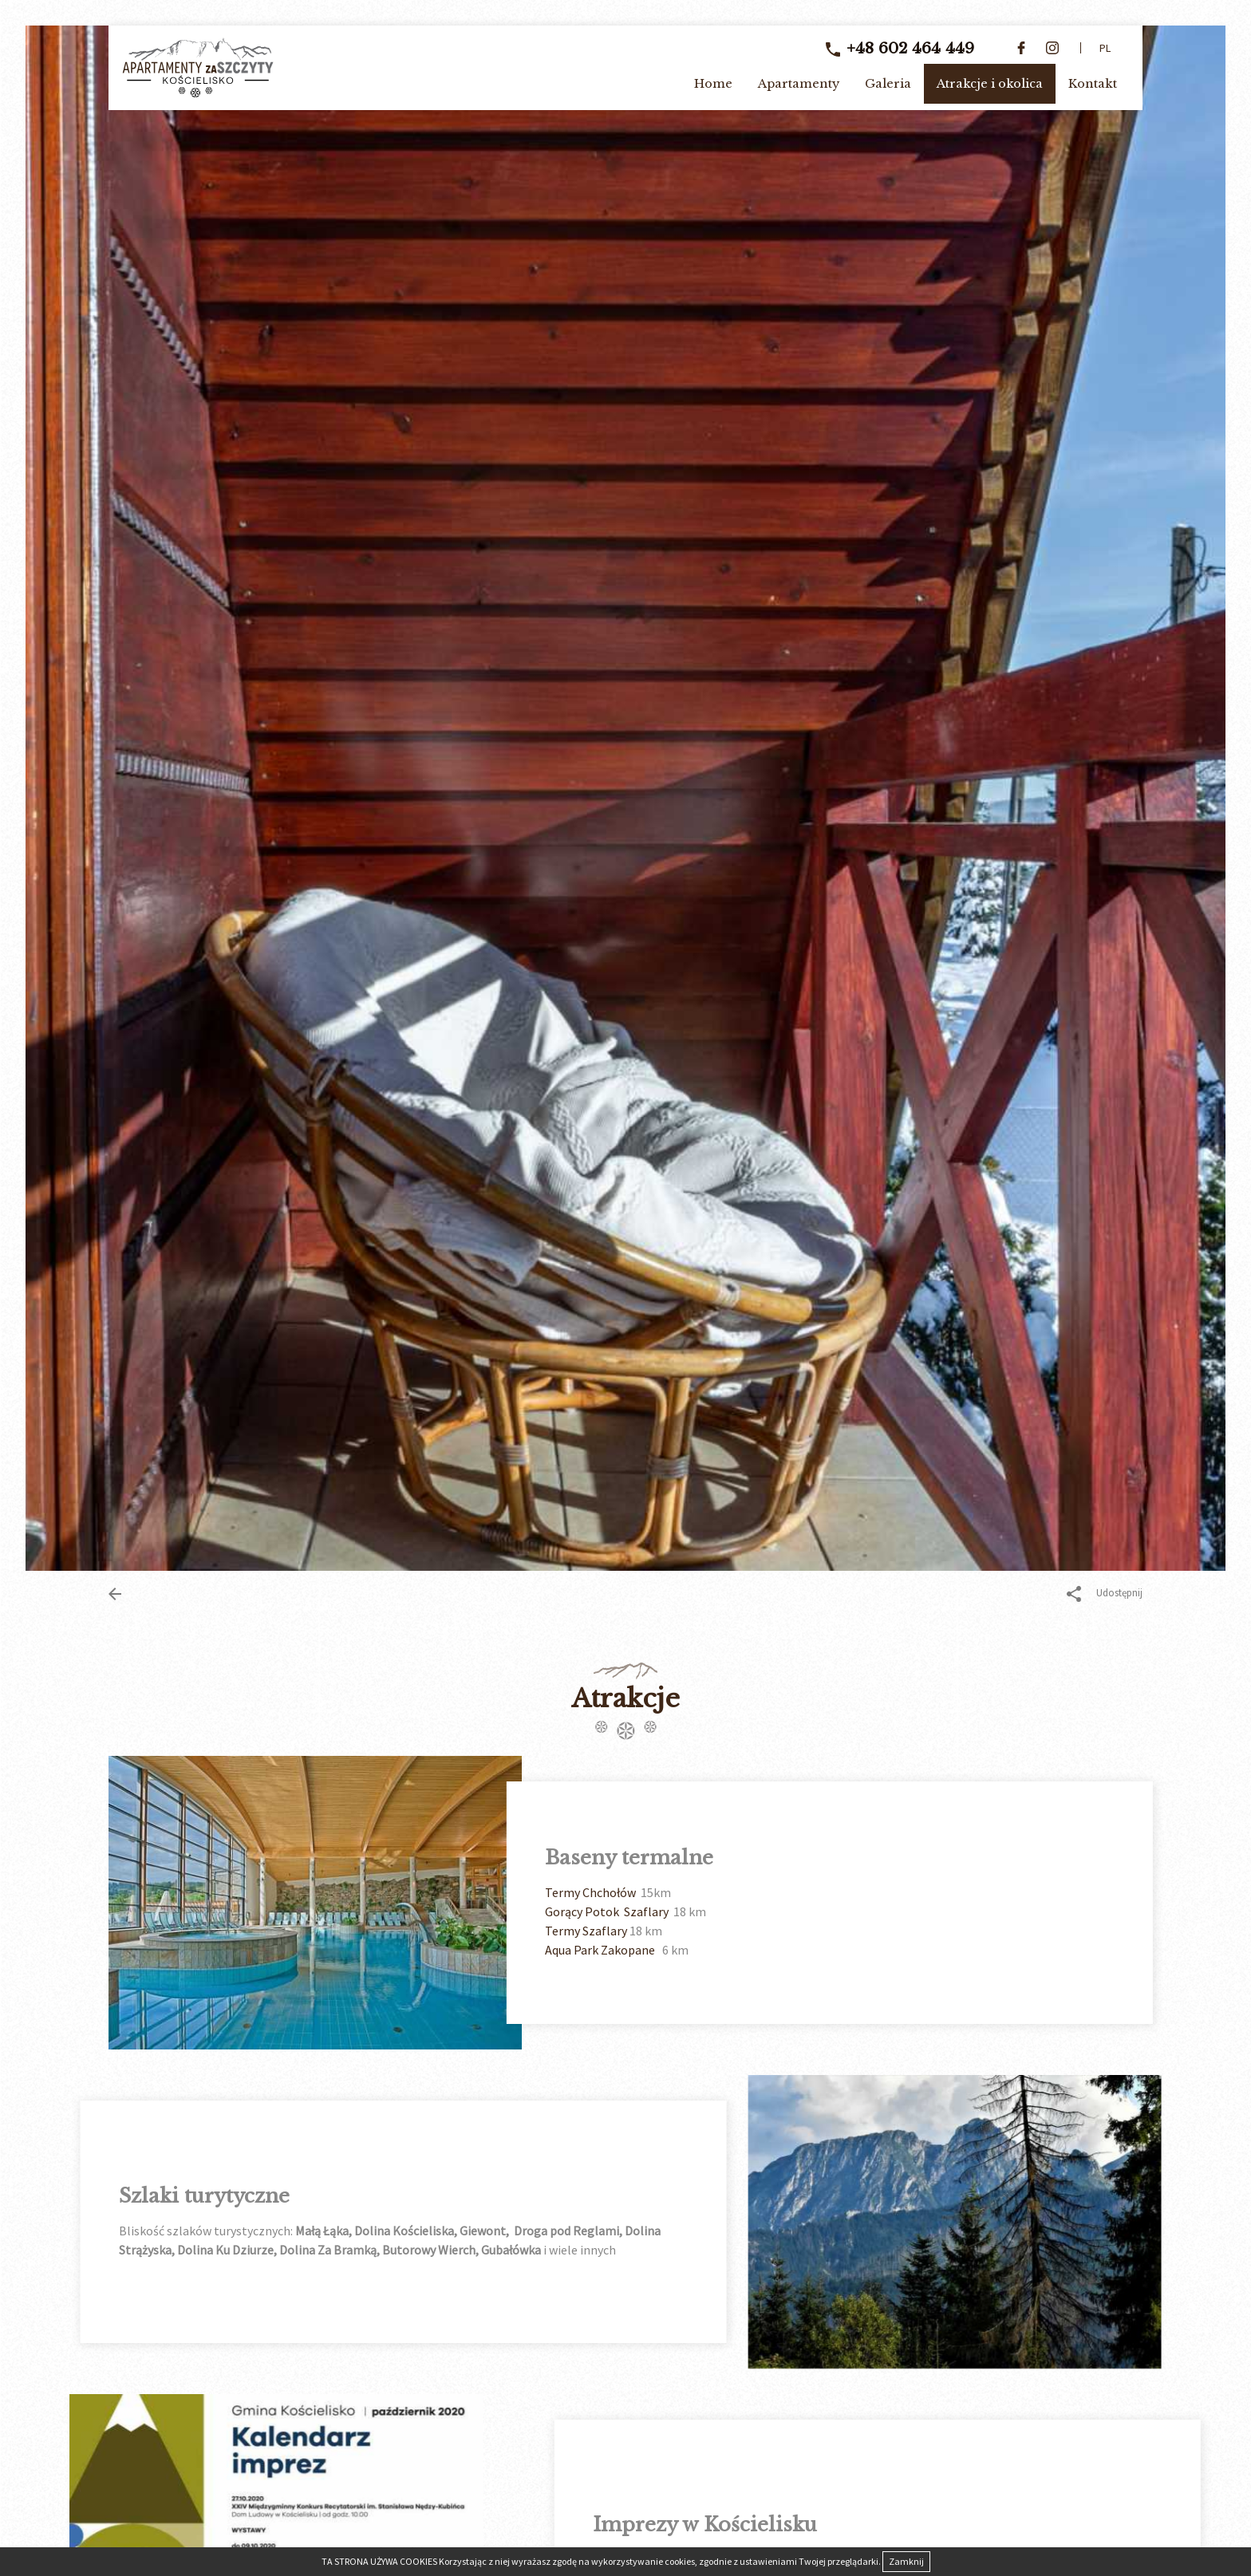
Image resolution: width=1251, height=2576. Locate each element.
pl (1105, 48)
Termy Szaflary (698, 1931)
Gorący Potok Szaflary (720, 1911)
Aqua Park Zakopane (713, 1950)
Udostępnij (1104, 1594)
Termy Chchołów (702, 1892)
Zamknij (906, 2561)
